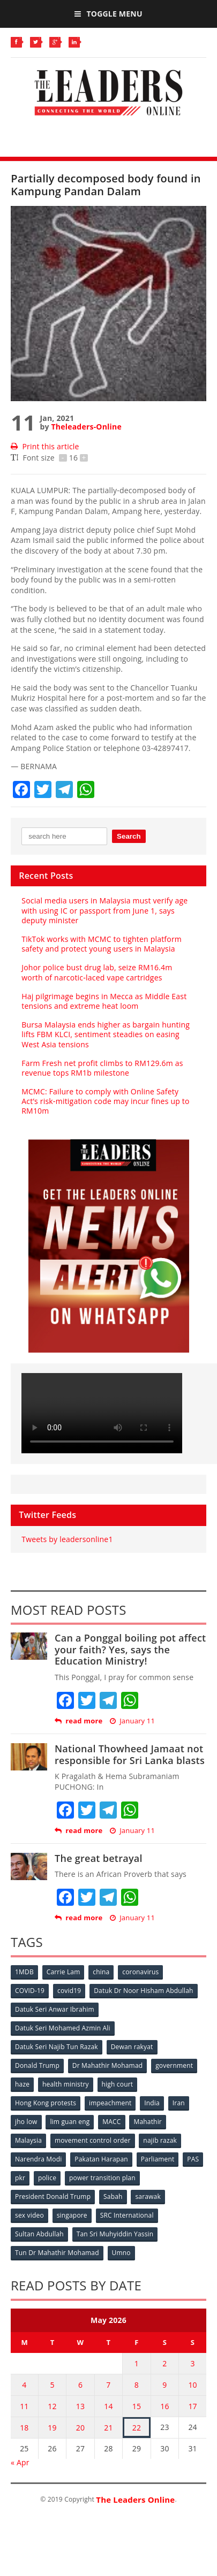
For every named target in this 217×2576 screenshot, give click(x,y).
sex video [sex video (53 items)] (29, 2215)
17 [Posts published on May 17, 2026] (192, 2406)
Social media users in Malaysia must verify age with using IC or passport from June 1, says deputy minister (104, 910)
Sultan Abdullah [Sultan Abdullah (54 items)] (39, 2233)
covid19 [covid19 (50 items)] (69, 1990)
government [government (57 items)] (174, 2065)
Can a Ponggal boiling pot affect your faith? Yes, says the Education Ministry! (130, 1649)
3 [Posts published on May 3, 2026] (192, 2363)
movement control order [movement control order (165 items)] (93, 2140)
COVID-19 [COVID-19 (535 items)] (29, 1990)
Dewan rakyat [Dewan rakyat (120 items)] (132, 2046)
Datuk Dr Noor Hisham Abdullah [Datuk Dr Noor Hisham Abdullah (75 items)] (143, 1990)
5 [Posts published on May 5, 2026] (52, 2385)
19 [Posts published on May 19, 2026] (52, 2427)
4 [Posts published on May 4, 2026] (24, 2385)
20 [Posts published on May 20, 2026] (80, 2427)
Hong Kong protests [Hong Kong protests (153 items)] (45, 2102)
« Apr (20, 2462)
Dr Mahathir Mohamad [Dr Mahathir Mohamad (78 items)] (107, 2065)
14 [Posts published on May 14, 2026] (108, 2406)
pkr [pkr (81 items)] (20, 2177)
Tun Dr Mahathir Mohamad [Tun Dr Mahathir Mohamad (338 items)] (57, 2252)
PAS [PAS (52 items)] (193, 2159)
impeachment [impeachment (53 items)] (110, 2102)
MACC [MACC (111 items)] (111, 2121)
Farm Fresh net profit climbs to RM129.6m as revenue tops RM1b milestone (102, 1068)
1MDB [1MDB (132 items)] (24, 1971)
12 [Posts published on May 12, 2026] (52, 2406)
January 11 (132, 1721)
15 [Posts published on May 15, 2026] (136, 2406)
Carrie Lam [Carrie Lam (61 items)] (63, 1971)
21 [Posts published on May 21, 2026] (108, 2427)
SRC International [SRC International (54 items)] (127, 2215)
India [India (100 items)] (152, 2102)
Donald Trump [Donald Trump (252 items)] (37, 2065)
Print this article (45, 446)
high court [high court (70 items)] (117, 2084)
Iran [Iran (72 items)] (179, 2102)
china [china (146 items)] (101, 1971)
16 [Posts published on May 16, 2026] (164, 2406)
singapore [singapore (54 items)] (72, 2215)
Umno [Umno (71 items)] (121, 2252)
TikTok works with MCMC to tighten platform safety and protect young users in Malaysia (101, 944)
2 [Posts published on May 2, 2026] (164, 2363)
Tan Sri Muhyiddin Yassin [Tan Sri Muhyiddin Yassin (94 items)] (115, 2233)
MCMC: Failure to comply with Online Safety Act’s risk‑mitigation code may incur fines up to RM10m (105, 1101)
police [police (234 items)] (47, 2177)
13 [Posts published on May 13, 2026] (80, 2406)
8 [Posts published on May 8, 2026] (136, 2385)
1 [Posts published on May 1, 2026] (136, 2363)
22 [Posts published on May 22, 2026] (136, 2427)
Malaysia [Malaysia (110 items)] (28, 2140)
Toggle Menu (108, 14)
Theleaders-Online (86, 426)
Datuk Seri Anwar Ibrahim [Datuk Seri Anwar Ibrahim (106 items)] (54, 2009)
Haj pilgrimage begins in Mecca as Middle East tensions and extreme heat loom (103, 1001)
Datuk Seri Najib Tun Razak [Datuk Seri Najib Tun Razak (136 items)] (56, 2046)
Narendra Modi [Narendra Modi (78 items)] (38, 2159)
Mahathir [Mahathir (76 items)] (147, 2121)
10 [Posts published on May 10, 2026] (192, 2385)
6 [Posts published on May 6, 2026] (80, 2385)
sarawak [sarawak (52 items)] (148, 2196)
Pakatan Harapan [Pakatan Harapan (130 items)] (101, 2159)
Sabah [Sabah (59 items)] (113, 2196)
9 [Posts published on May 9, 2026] (164, 2385)
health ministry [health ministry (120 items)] (65, 2084)
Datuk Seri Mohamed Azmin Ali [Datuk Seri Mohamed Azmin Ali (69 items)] (62, 2028)
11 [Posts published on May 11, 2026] (24, 2406)
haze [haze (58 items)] (22, 2084)
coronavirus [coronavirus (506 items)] (140, 1971)
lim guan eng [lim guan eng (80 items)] (69, 2121)
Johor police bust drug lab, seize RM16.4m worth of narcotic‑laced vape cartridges (96, 972)
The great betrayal (99, 1858)
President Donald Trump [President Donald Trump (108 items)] (53, 2196)
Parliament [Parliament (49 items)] (158, 2159)
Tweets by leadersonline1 (67, 1539)
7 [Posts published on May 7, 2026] (108, 2385)
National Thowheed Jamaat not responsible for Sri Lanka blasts (130, 1754)
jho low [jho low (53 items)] (26, 2121)
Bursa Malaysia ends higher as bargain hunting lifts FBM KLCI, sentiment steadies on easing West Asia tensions (105, 1034)
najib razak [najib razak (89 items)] (160, 2140)
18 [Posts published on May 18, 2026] (24, 2427)
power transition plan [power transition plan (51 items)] (102, 2177)
